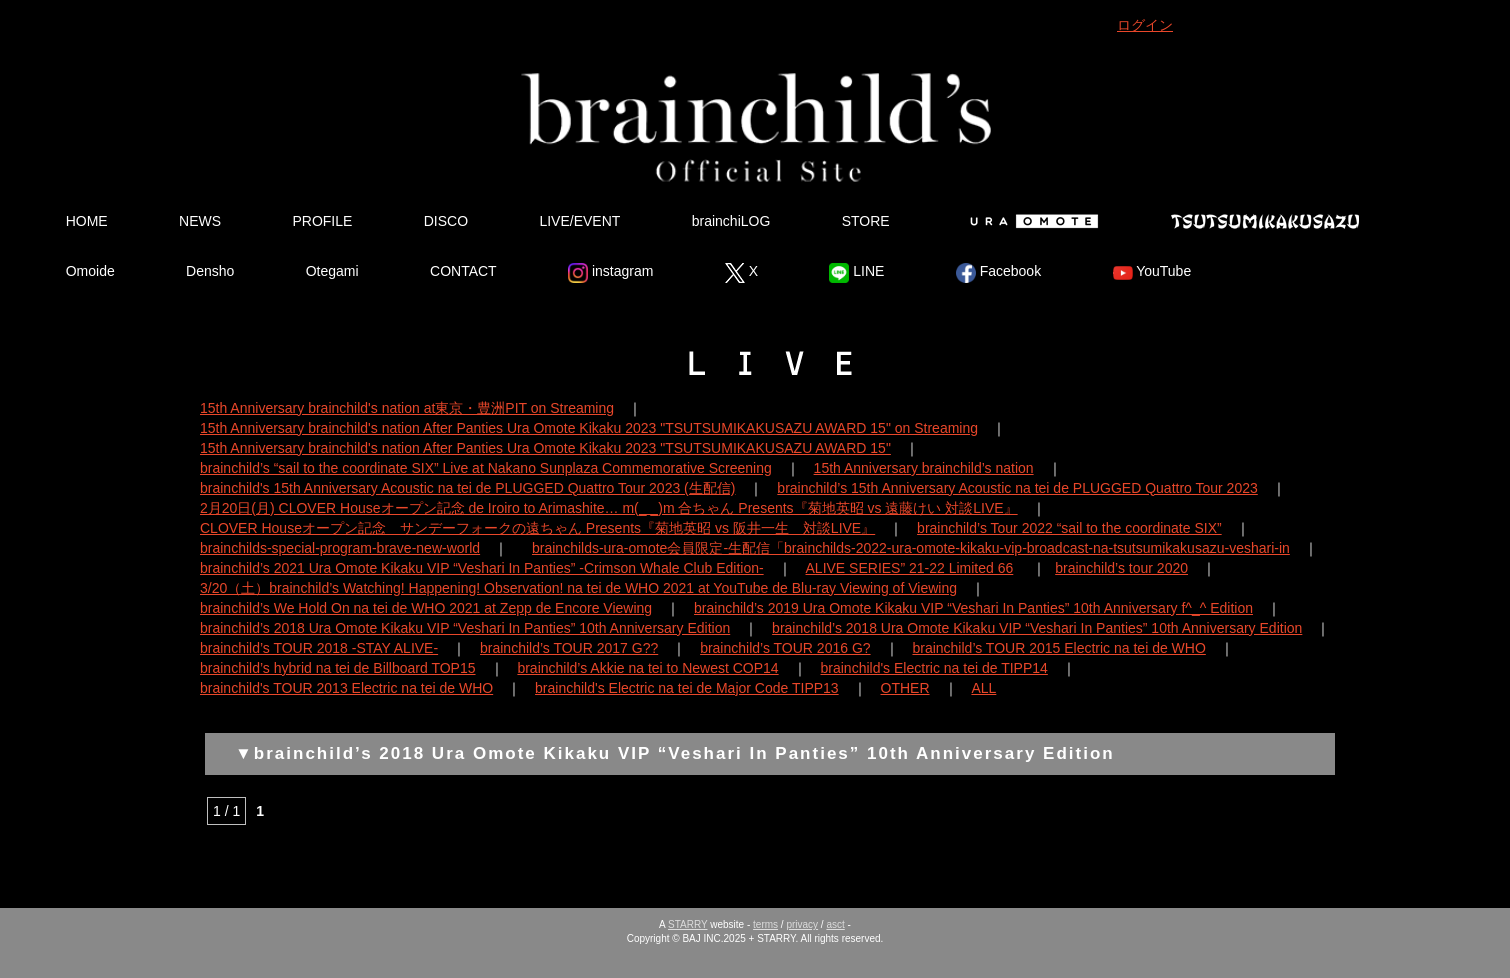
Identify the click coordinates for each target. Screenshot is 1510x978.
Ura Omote (1030, 221)
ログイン (1145, 25)
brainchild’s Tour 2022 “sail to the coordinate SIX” (1069, 528)
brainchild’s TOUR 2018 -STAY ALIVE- (319, 648)
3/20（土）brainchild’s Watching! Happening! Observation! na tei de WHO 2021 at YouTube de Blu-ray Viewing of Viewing (578, 588)
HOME (87, 221)
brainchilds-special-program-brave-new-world (340, 548)
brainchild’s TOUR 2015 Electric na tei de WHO (1058, 648)
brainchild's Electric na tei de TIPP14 (934, 668)
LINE (856, 273)
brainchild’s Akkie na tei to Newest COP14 (647, 668)
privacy (802, 924)
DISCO (446, 221)
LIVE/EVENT (579, 221)
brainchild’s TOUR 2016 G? (785, 648)
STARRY (687, 924)
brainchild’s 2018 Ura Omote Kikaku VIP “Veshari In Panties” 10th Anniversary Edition (465, 628)
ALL (983, 688)
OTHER (905, 688)
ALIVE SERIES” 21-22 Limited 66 (910, 568)
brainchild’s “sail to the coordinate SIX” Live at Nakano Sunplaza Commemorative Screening (486, 468)
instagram (610, 273)
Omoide (90, 271)
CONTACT (463, 271)
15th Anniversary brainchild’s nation (924, 468)
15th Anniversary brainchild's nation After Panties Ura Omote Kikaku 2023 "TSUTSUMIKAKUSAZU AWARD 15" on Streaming (589, 428)
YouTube (1152, 273)
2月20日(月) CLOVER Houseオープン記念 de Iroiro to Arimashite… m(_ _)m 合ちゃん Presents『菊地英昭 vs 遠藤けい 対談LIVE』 (609, 508)
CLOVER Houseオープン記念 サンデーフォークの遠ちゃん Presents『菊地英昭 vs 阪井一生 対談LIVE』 (537, 528)
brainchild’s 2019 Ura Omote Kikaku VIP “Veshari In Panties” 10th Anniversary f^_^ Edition (973, 608)
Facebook (998, 273)
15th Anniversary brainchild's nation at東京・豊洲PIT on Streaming (407, 408)
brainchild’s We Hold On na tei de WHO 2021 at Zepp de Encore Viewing (426, 608)
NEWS (200, 221)
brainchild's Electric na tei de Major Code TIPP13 (687, 688)
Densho (210, 271)
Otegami (332, 271)
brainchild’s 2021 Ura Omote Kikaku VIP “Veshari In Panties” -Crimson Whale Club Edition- (482, 568)
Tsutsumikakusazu (1265, 221)
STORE (866, 221)
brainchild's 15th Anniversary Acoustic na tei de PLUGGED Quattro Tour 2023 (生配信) (467, 488)
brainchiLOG (731, 221)
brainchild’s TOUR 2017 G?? (569, 648)
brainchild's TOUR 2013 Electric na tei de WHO (346, 688)
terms (765, 924)
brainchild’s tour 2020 (1121, 568)
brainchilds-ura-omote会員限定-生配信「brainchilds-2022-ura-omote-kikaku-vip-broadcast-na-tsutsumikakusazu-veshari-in (911, 548)
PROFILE (322, 221)
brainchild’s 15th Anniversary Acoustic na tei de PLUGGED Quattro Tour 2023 (1017, 488)
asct (835, 924)
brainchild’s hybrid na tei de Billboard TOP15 (338, 668)
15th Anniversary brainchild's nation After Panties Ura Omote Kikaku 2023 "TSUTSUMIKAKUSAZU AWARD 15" (545, 448)
